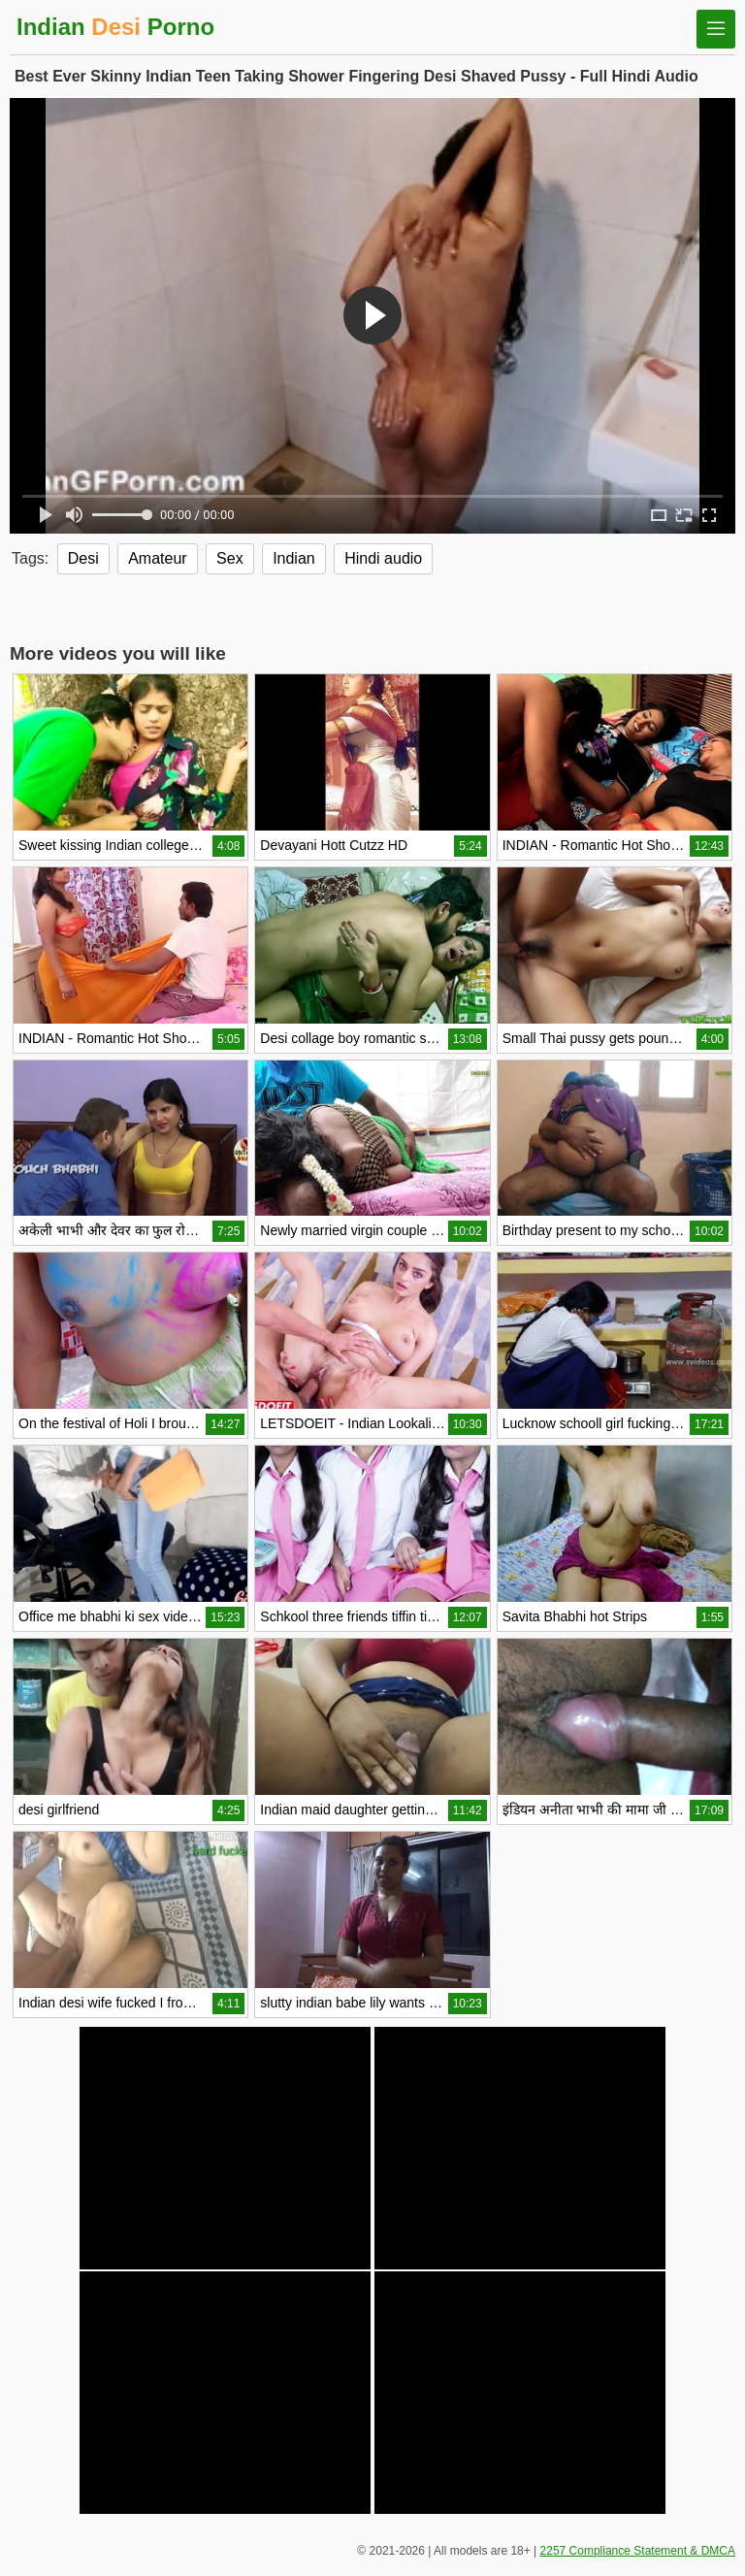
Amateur (157, 558)
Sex (229, 558)
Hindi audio (383, 558)
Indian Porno (115, 27)
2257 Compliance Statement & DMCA (637, 2551)
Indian (294, 558)
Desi (83, 558)
